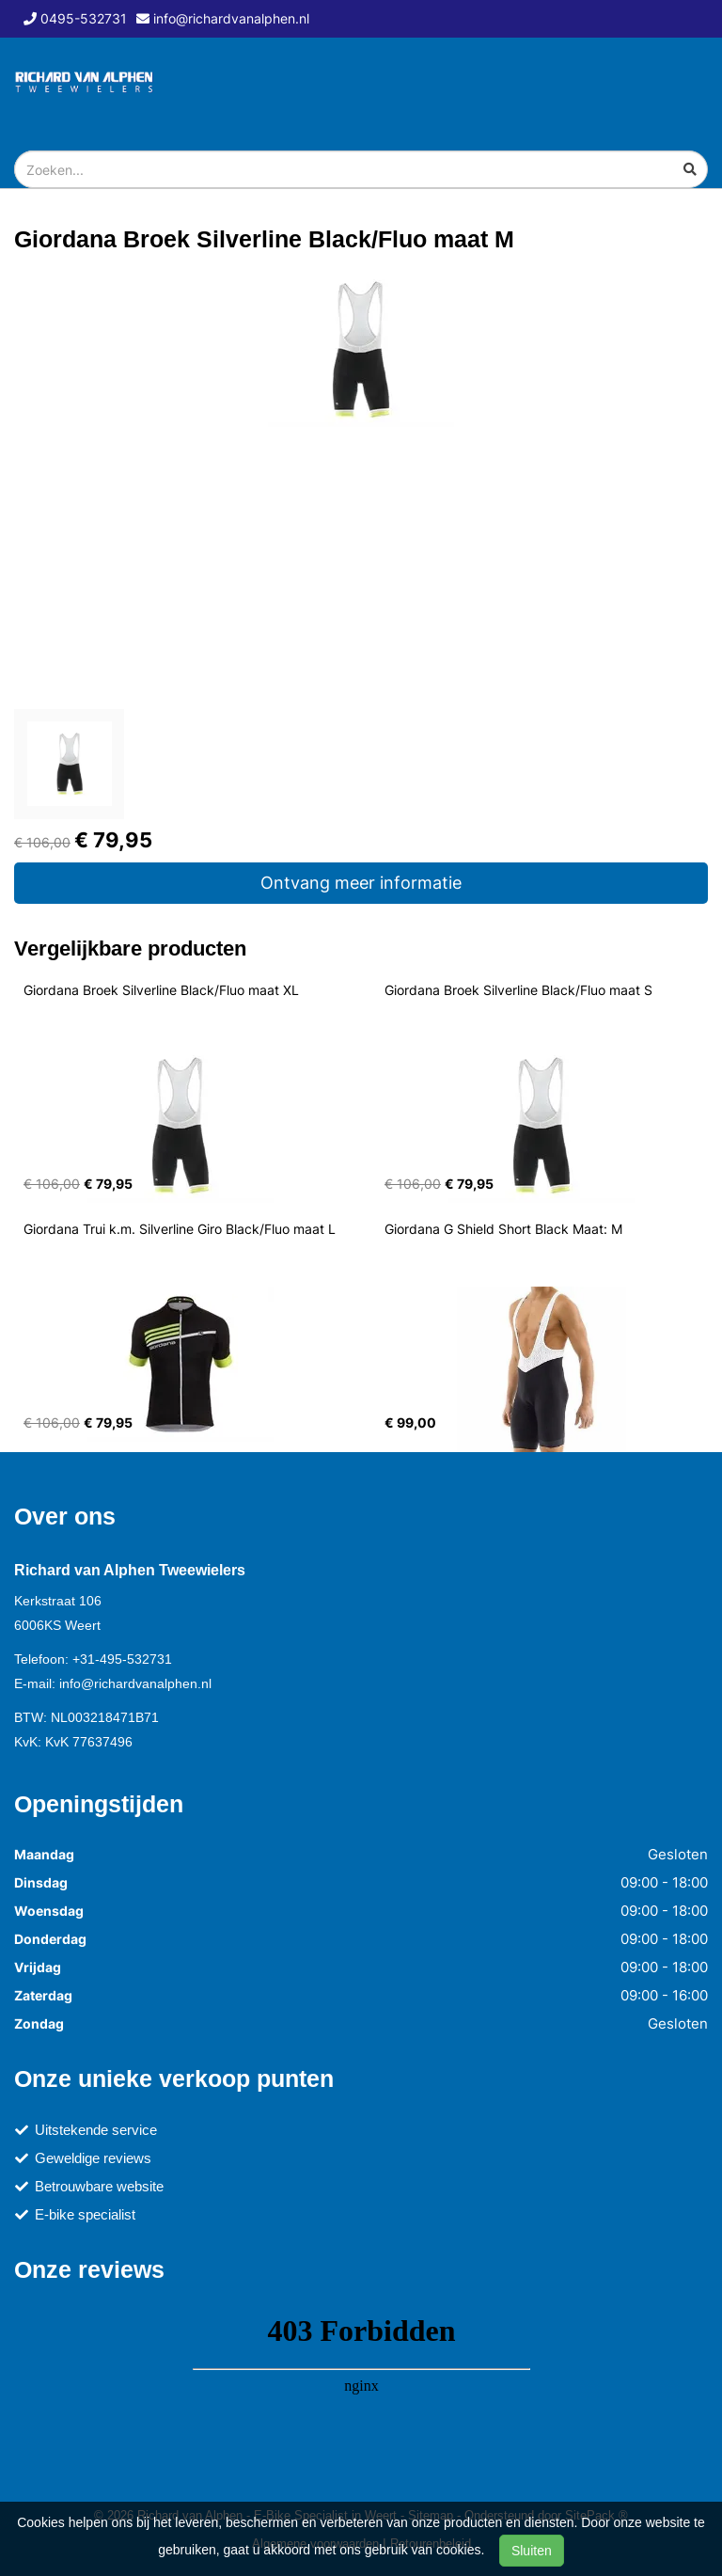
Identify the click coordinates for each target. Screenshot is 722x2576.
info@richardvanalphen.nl (135, 1683)
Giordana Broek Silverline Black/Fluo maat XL (161, 990)
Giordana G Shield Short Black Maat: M (503, 1229)
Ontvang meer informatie (361, 883)
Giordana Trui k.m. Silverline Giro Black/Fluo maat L (180, 1229)
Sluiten (531, 2550)
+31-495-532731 (122, 1659)
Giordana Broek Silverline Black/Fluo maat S (518, 990)
